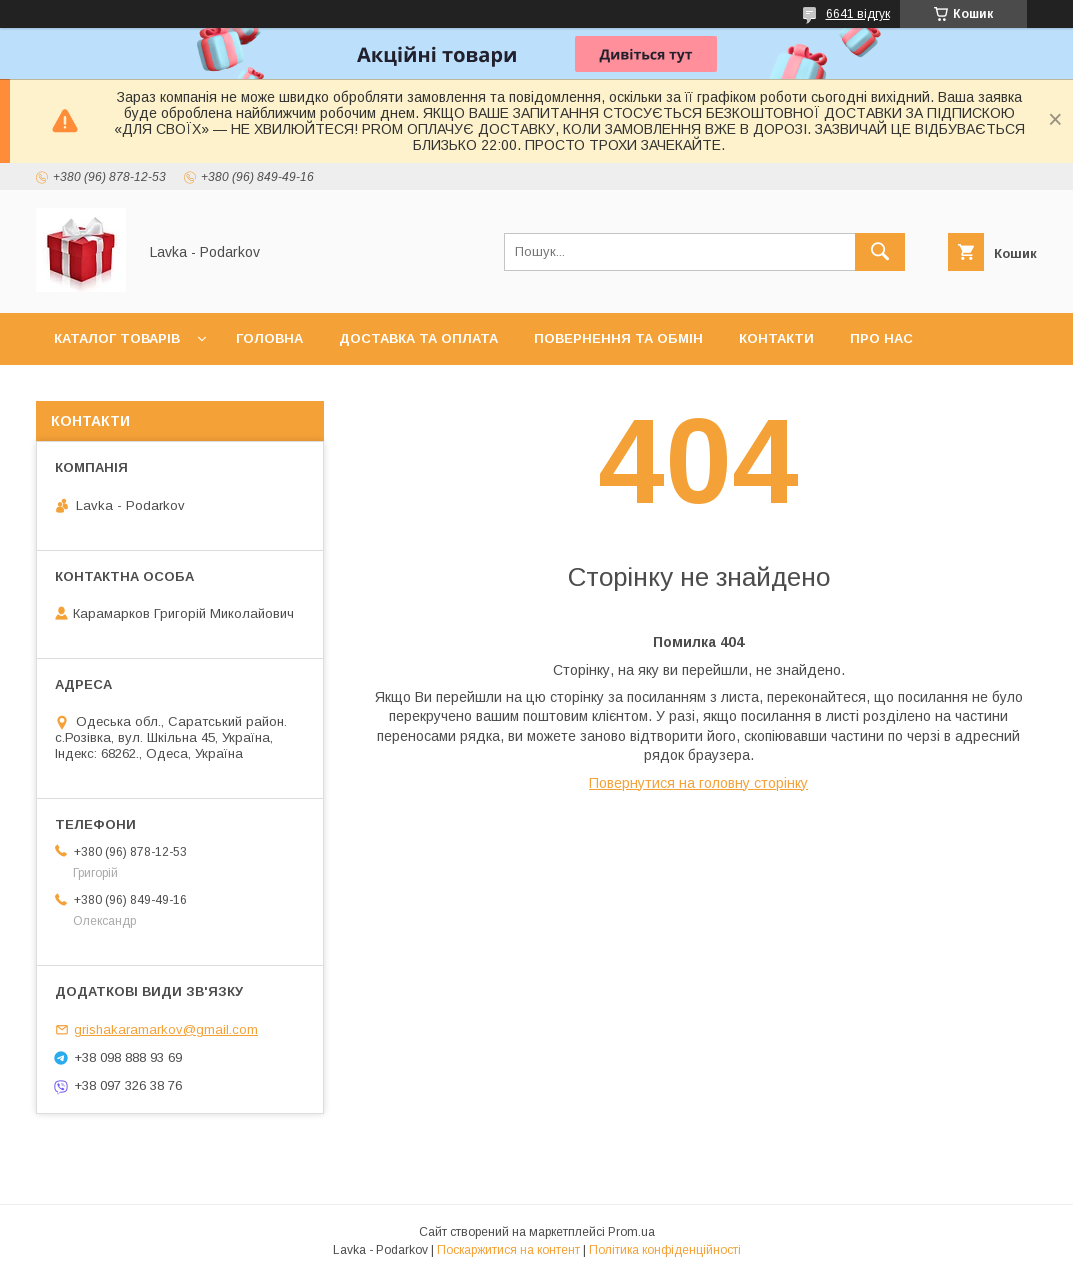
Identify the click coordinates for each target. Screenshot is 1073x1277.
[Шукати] (880, 252)
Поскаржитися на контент (508, 1250)
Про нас (881, 338)
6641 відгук (858, 14)
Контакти (776, 338)
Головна (269, 338)
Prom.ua (631, 1232)
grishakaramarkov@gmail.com (166, 1029)
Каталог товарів (117, 338)
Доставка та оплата (418, 338)
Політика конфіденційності (665, 1250)
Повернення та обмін (618, 338)
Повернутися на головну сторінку (698, 783)
